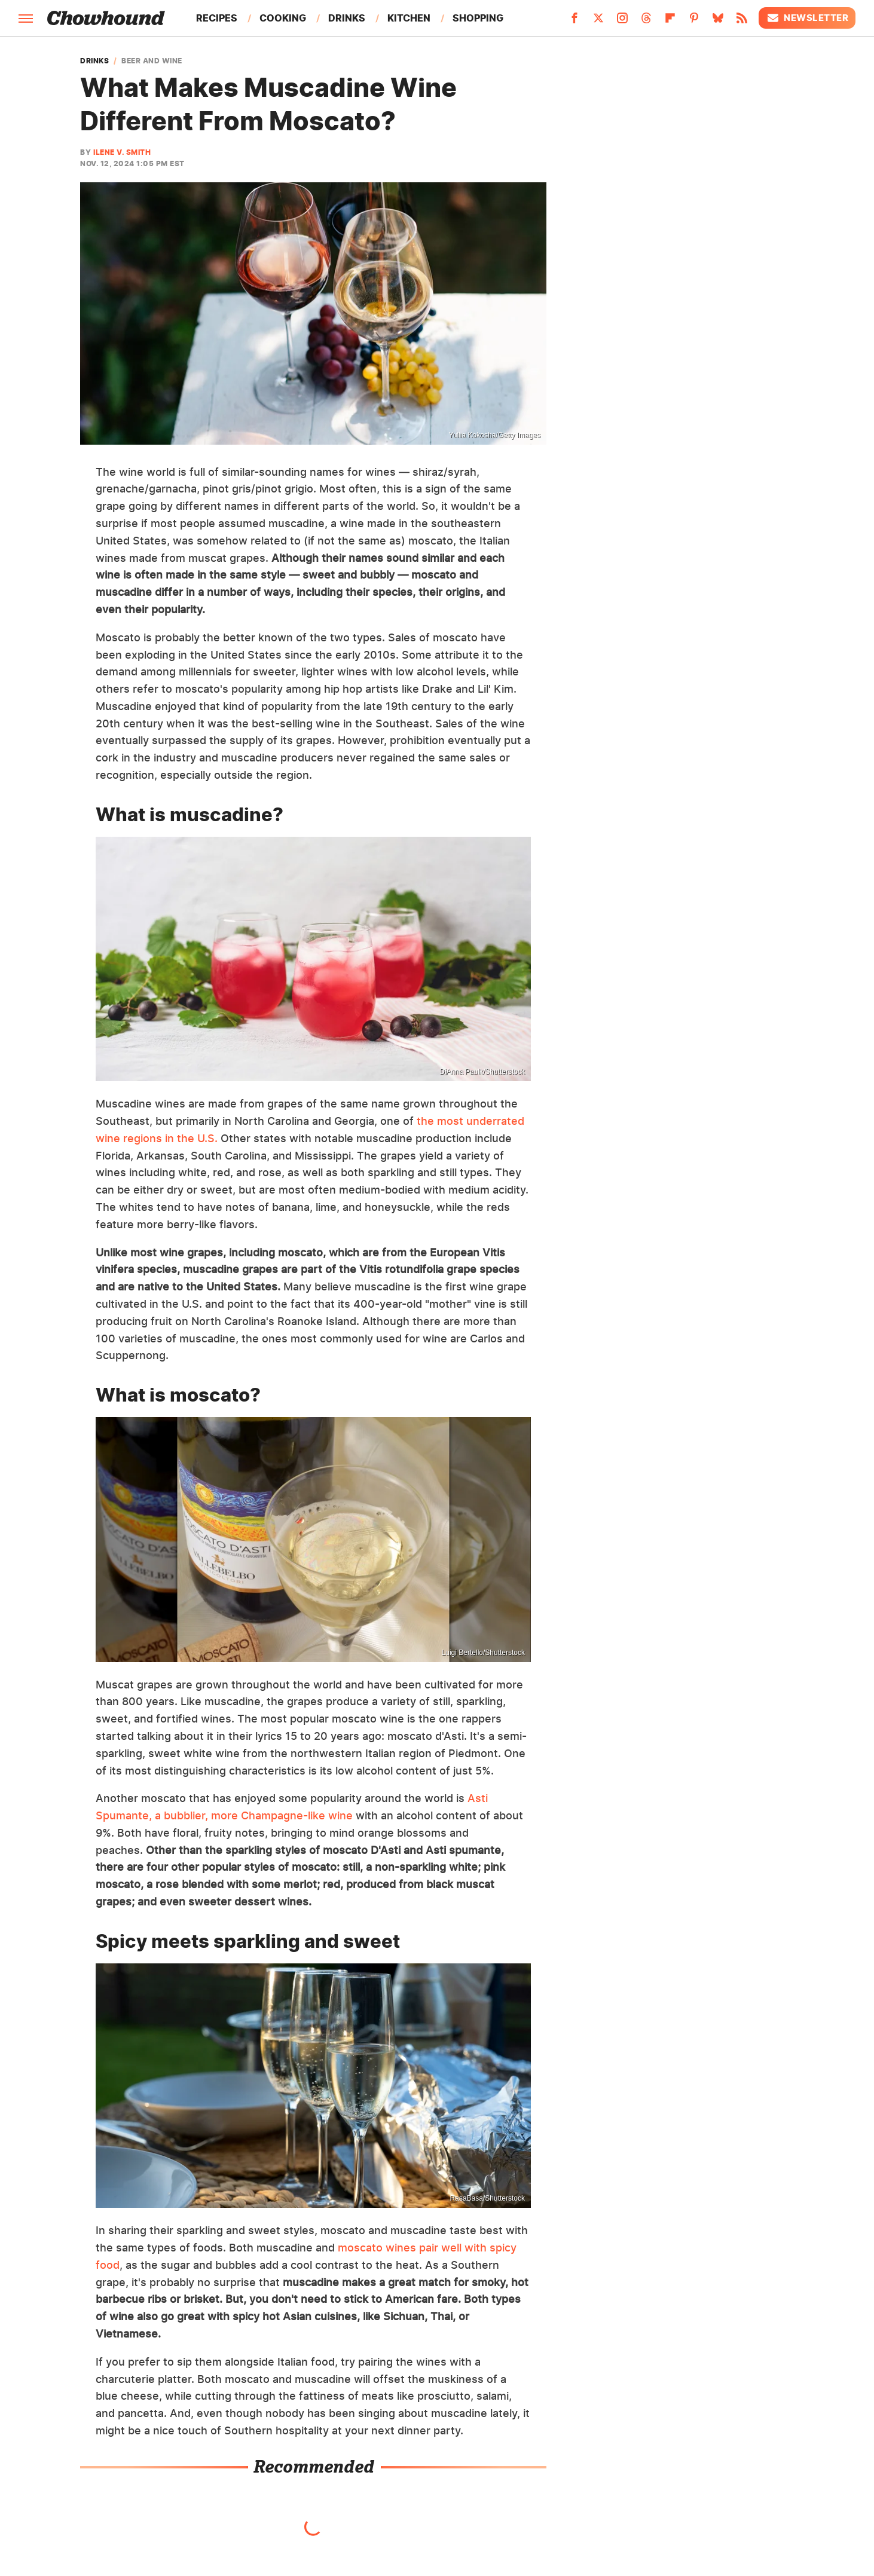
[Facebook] (574, 21)
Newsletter (807, 18)
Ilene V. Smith (122, 152)
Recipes (216, 18)
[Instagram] (622, 21)
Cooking (282, 18)
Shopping (478, 18)
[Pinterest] (694, 21)
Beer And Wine (151, 61)
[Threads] (646, 21)
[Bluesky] (718, 21)
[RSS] (742, 21)
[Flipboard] (670, 21)
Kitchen (408, 18)
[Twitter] (598, 21)
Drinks (346, 18)
